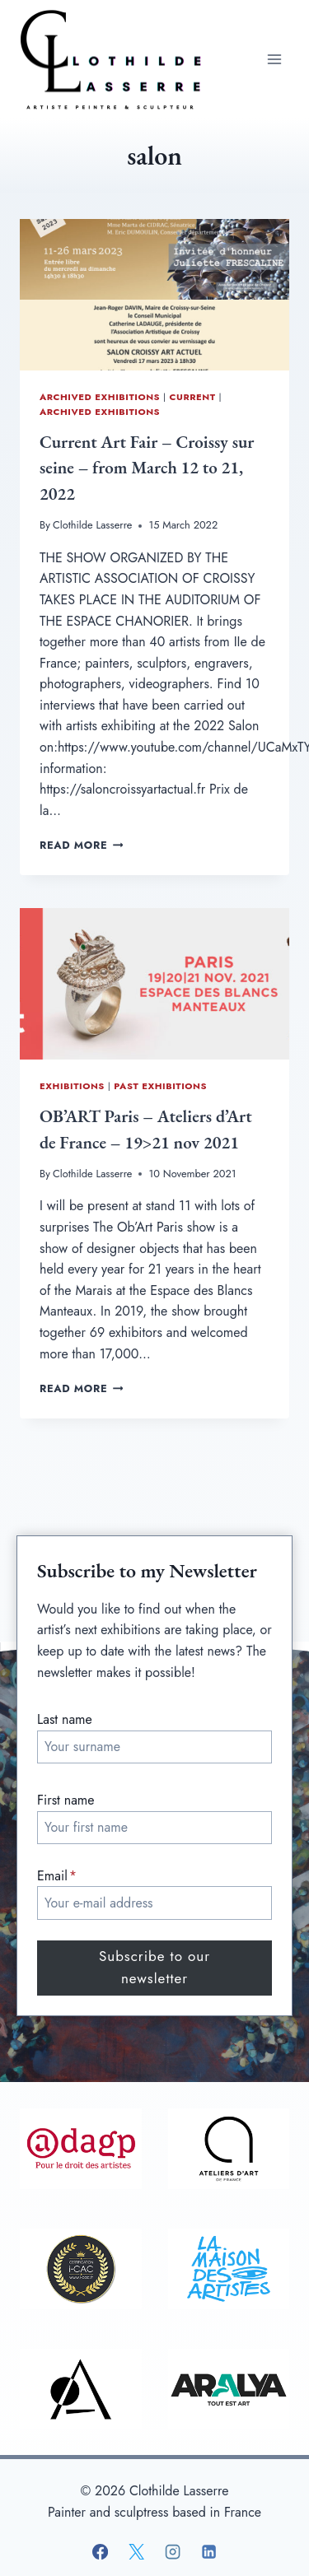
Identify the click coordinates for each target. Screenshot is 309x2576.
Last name (64, 1719)
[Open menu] (274, 59)
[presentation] (154, 294)
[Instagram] (172, 2552)
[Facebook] (99, 2552)
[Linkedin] (209, 2552)
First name (66, 1800)
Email (57, 1875)
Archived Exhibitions (100, 396)
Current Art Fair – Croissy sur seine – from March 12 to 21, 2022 (147, 468)
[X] (136, 2552)
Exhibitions (72, 1085)
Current (193, 396)
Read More (81, 845)
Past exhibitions (160, 1085)
